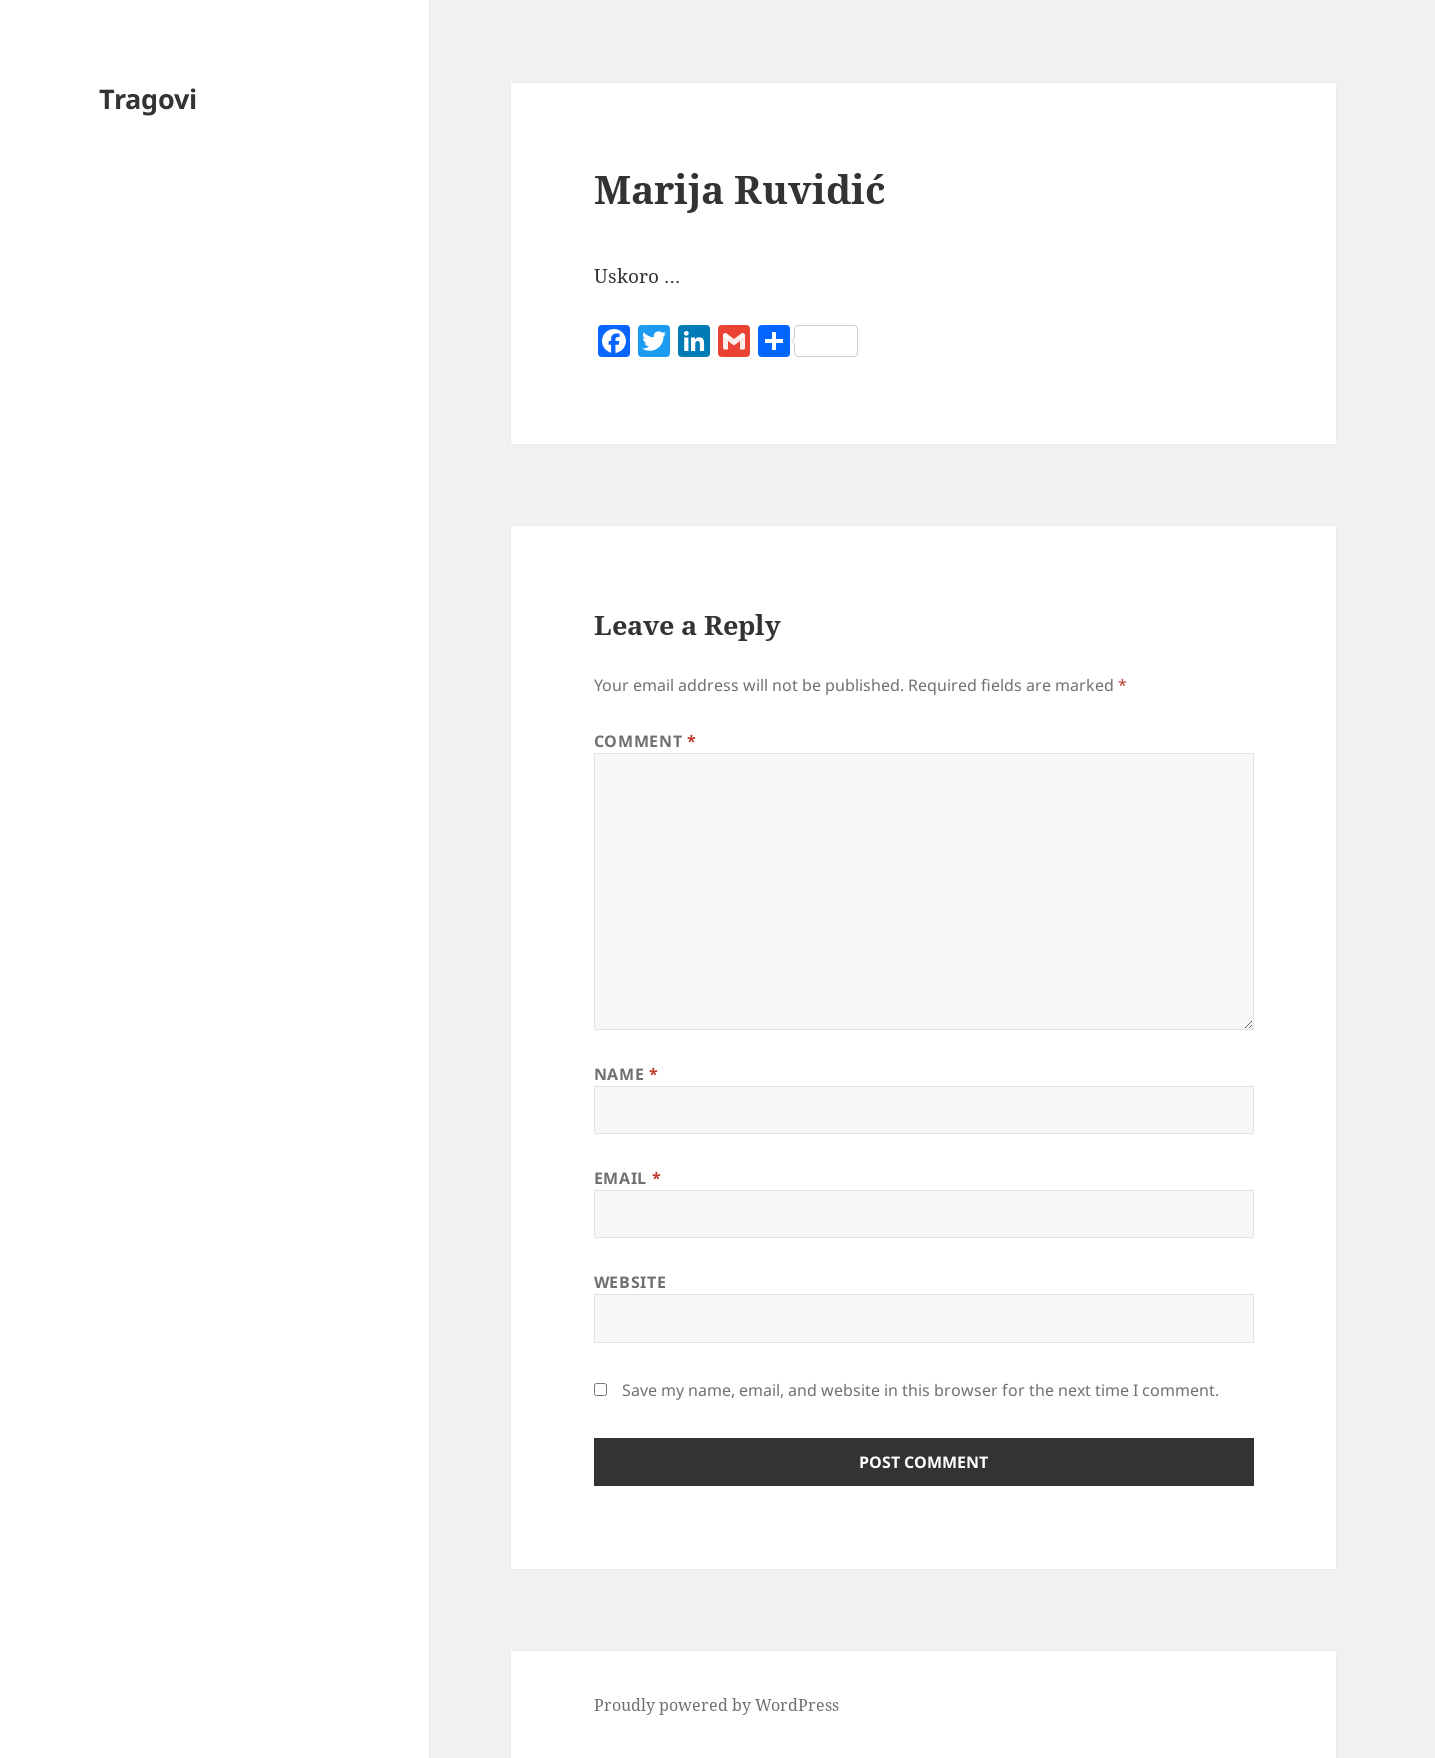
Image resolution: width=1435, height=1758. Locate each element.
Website (630, 1282)
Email (627, 1178)
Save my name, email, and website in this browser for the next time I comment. (920, 1390)
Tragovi (148, 98)
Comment (645, 741)
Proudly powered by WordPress (716, 1705)
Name (626, 1074)
